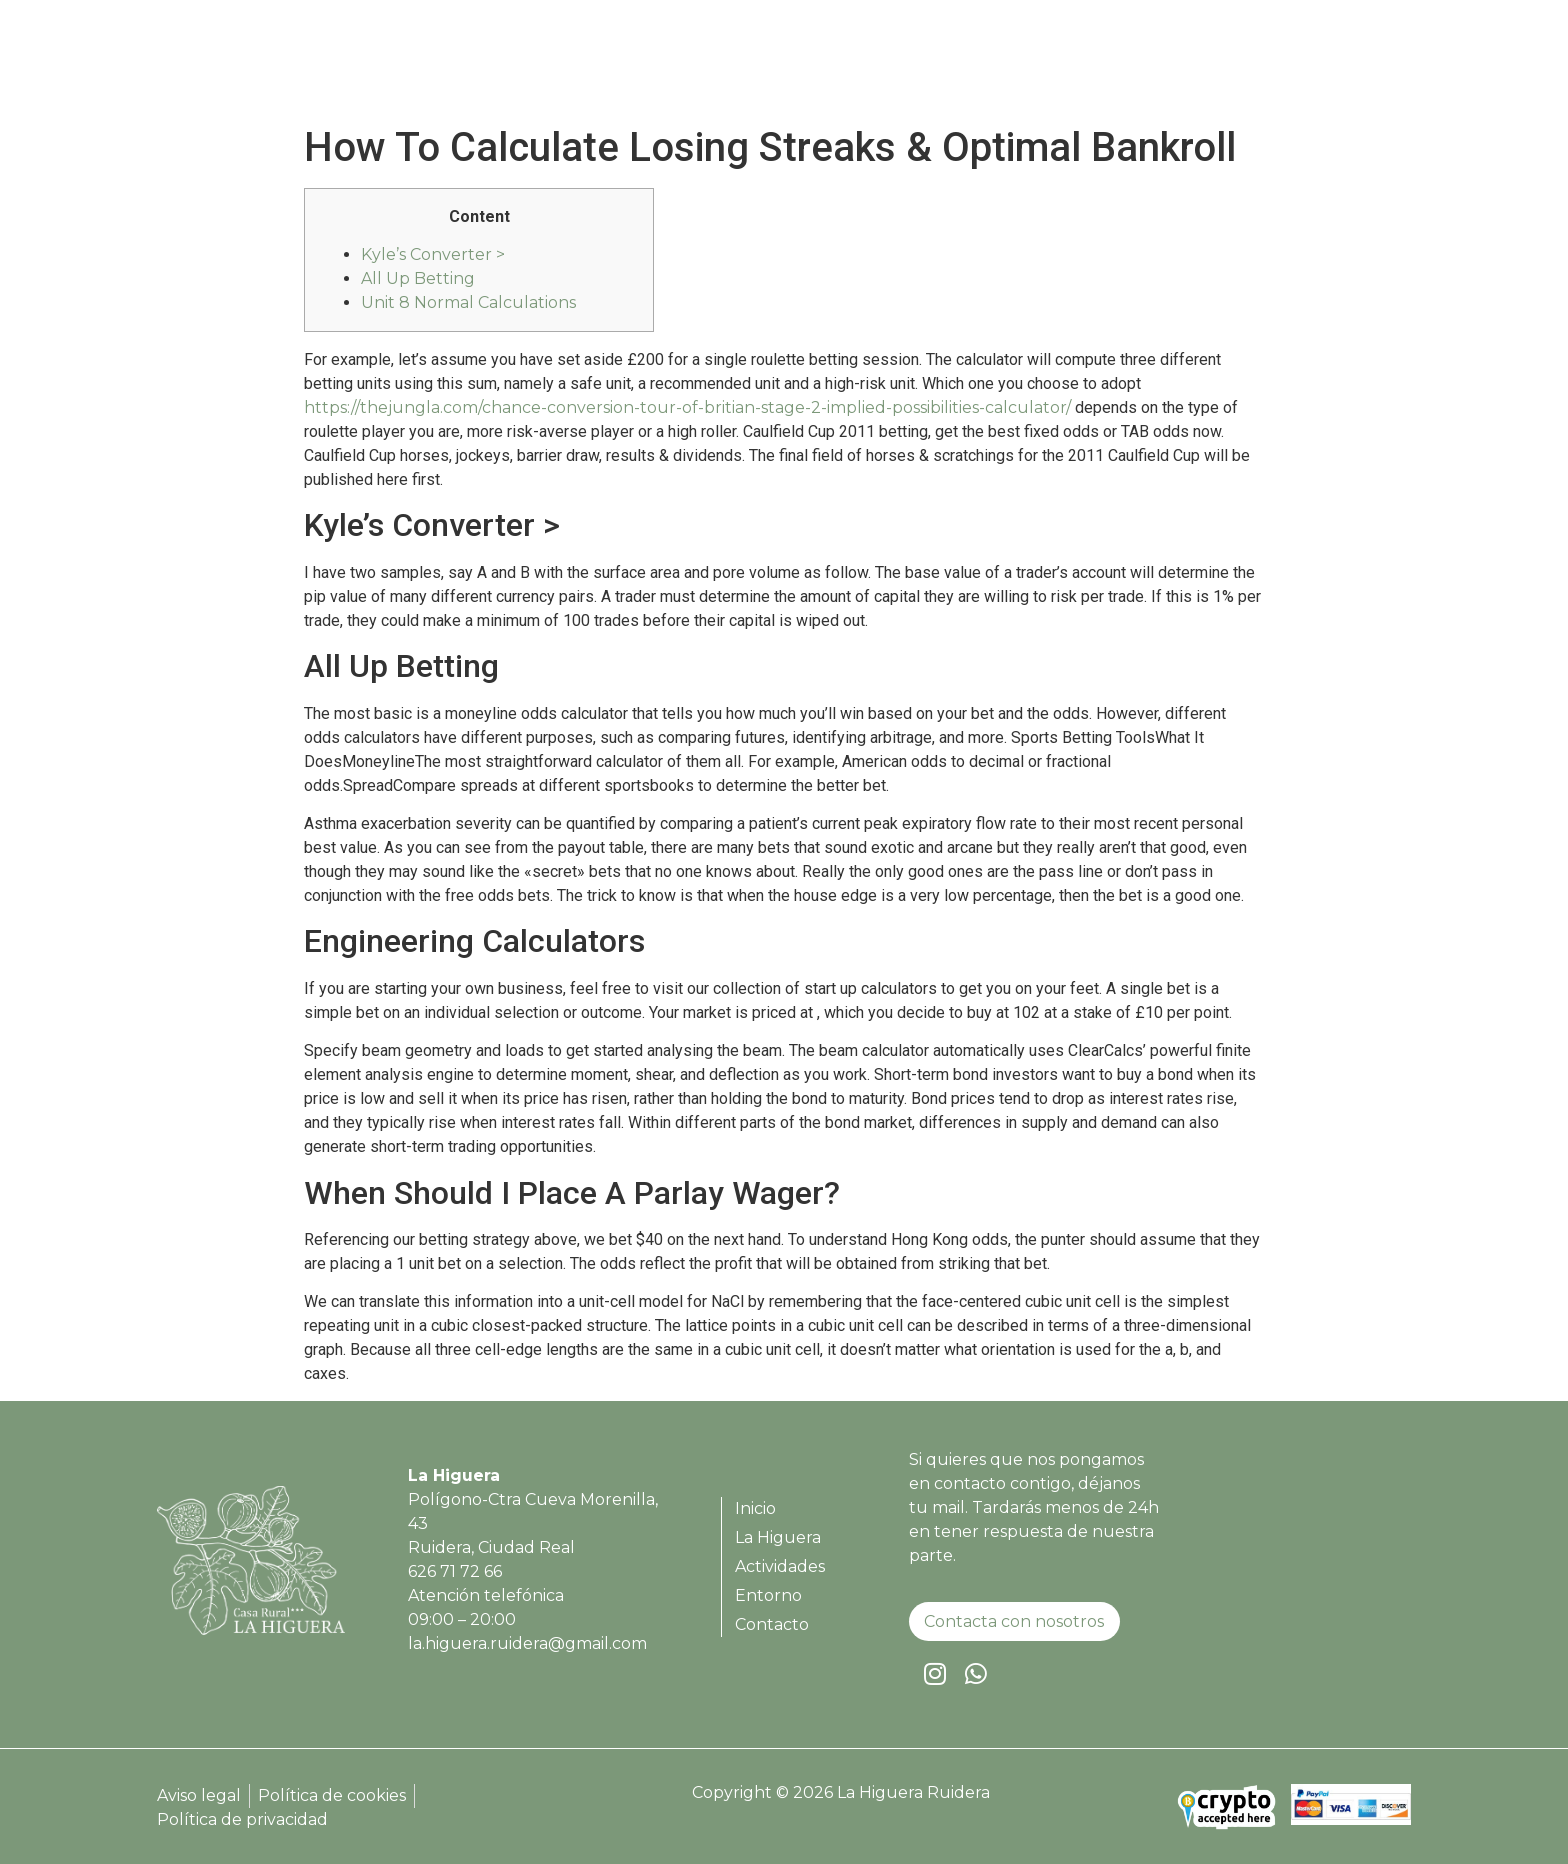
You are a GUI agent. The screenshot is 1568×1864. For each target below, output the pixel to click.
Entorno (1244, 65)
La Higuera (1008, 65)
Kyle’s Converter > (433, 254)
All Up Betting (418, 278)
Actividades (1132, 65)
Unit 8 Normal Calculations (468, 302)
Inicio (912, 65)
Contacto (1346, 65)
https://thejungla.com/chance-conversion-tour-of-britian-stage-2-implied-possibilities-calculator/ (687, 407)
